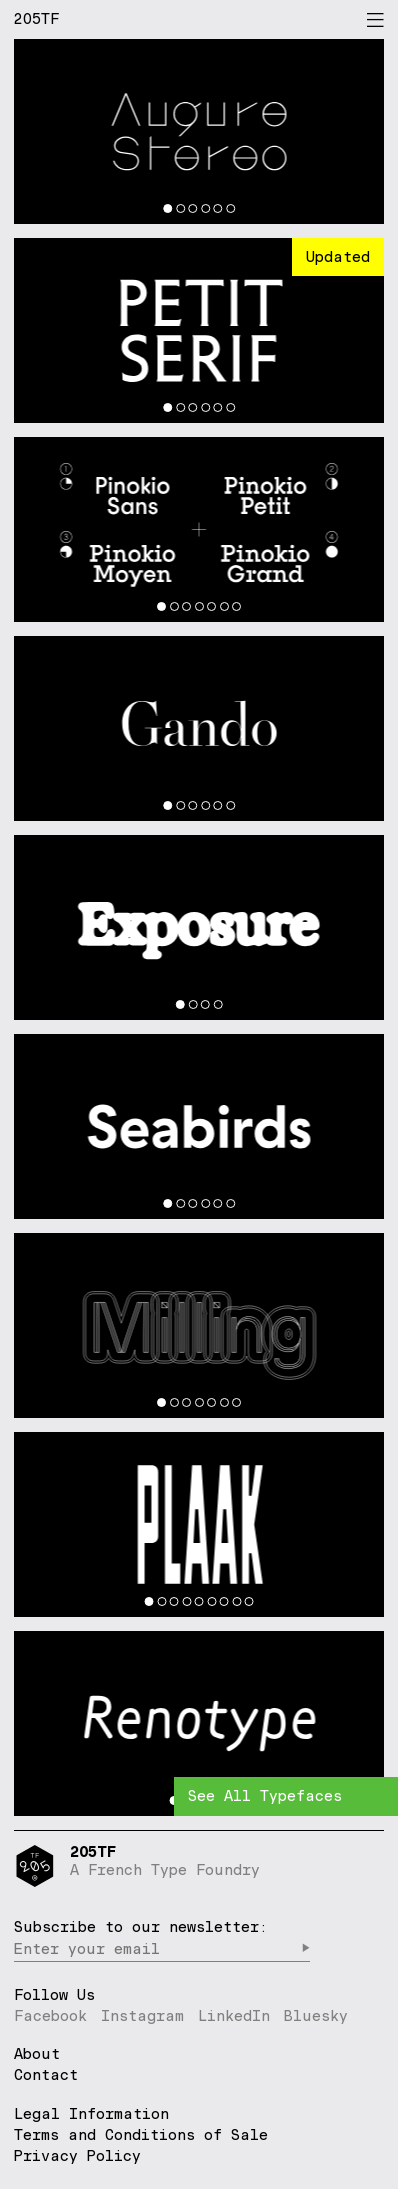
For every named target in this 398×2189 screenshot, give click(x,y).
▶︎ (305, 1948)
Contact (46, 2075)
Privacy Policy (77, 2155)
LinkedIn (234, 2015)
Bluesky (316, 2015)
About (37, 2054)
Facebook (50, 2015)
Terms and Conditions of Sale (141, 2134)
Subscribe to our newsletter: (141, 1926)
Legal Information (91, 2113)
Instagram (142, 2015)
